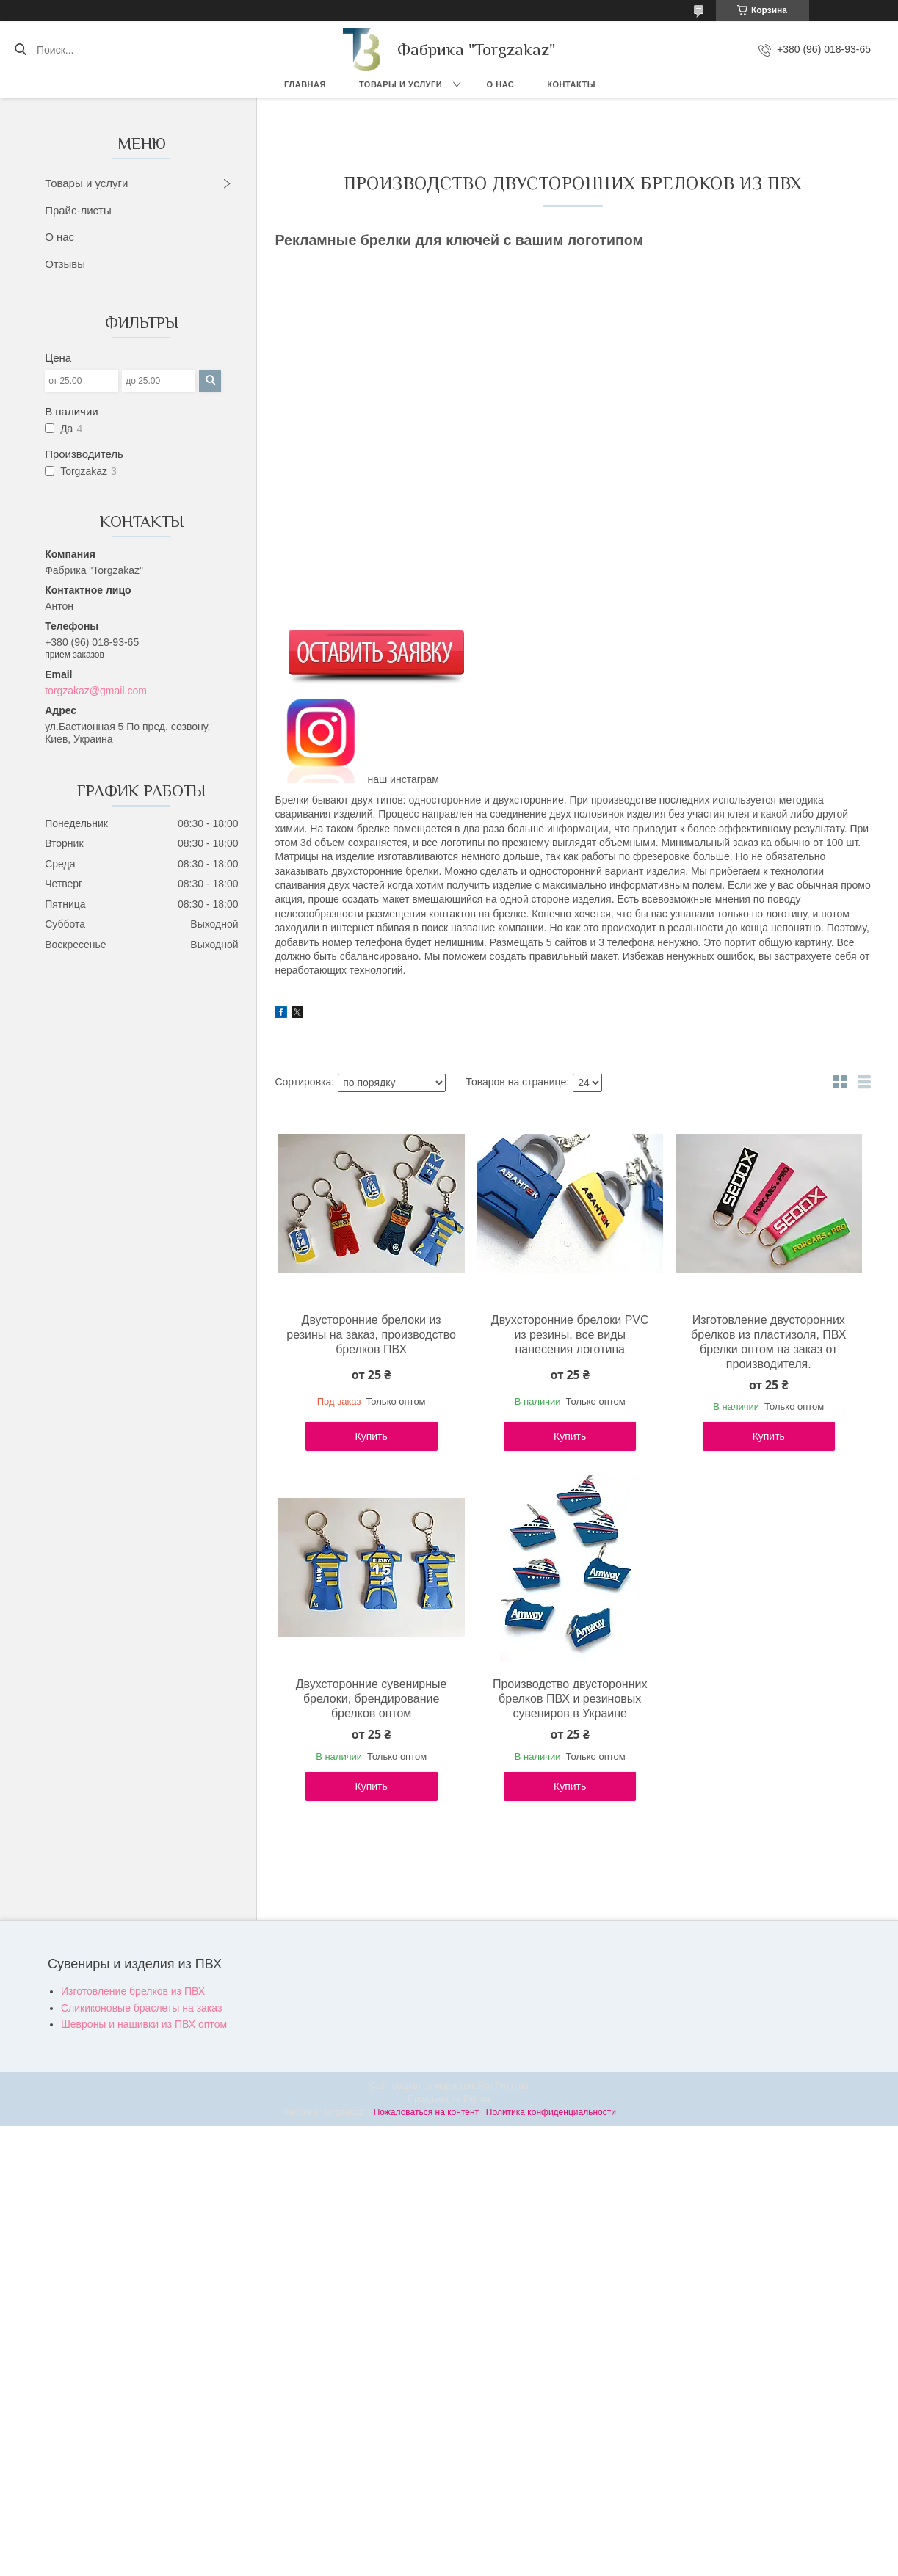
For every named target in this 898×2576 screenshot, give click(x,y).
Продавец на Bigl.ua (449, 2099)
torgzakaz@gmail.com (96, 690)
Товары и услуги (400, 84)
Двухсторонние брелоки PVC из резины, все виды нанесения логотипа (570, 1335)
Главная (305, 84)
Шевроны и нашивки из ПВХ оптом (144, 2024)
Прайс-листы (78, 210)
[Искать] (20, 50)
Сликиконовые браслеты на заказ (141, 2008)
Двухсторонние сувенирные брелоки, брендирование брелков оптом (371, 1699)
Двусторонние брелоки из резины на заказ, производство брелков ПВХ (371, 1335)
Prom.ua (511, 2086)
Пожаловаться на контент (426, 2112)
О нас (501, 84)
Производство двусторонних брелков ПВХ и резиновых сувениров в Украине (570, 1699)
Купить (371, 1436)
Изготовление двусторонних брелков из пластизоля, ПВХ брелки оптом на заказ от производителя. (768, 1342)
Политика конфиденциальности (551, 2112)
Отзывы (65, 264)
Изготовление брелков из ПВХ (133, 1991)
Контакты (571, 84)
